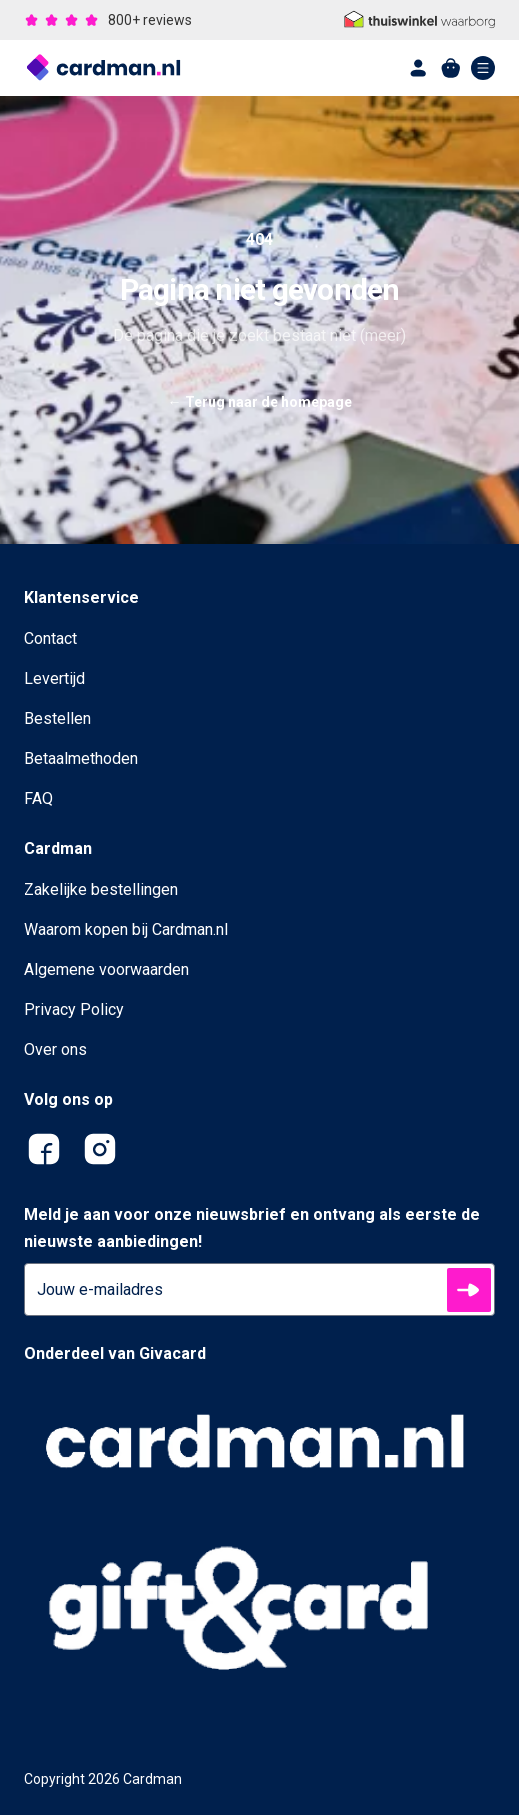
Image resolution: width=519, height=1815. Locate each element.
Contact (50, 638)
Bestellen (57, 718)
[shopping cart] (451, 68)
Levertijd (54, 678)
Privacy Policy (74, 1009)
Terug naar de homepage (260, 402)
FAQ (38, 798)
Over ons (55, 1049)
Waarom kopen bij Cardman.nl (126, 929)
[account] (419, 68)
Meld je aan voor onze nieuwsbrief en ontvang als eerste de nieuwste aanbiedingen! (252, 1228)
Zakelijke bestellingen (101, 889)
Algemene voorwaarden (106, 969)
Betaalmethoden (81, 758)
